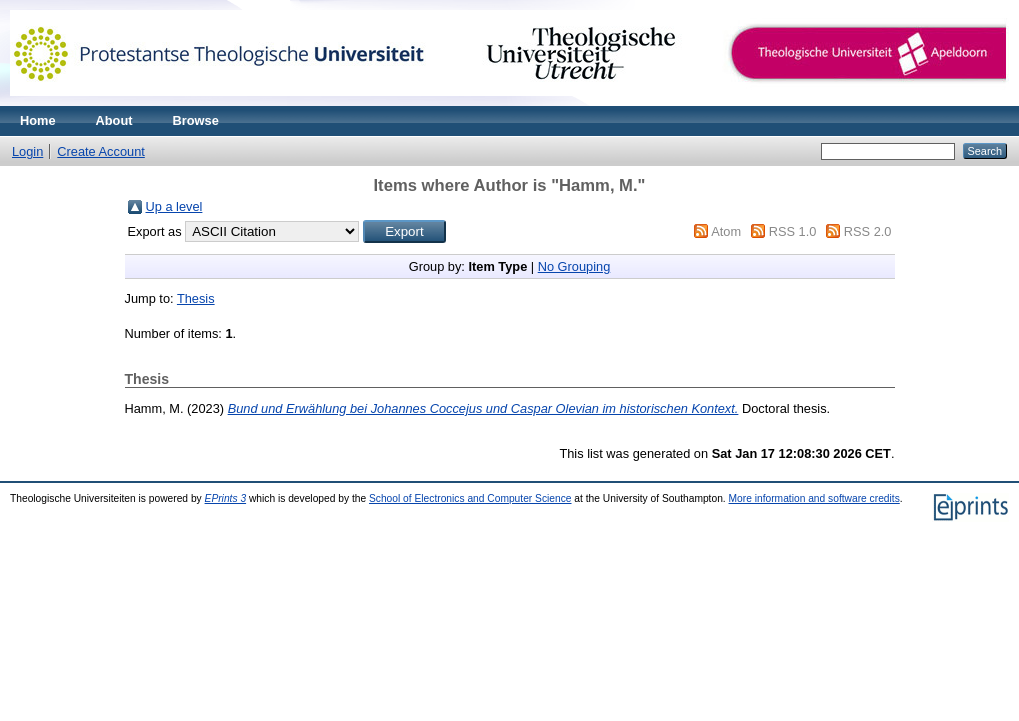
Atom (726, 231)
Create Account (101, 151)
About (114, 120)
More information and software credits (814, 498)
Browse (196, 120)
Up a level (174, 206)
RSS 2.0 (868, 231)
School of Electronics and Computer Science (470, 498)
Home (38, 120)
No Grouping (574, 266)
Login (27, 151)
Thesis (196, 298)
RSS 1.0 (793, 231)
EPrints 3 (226, 498)
